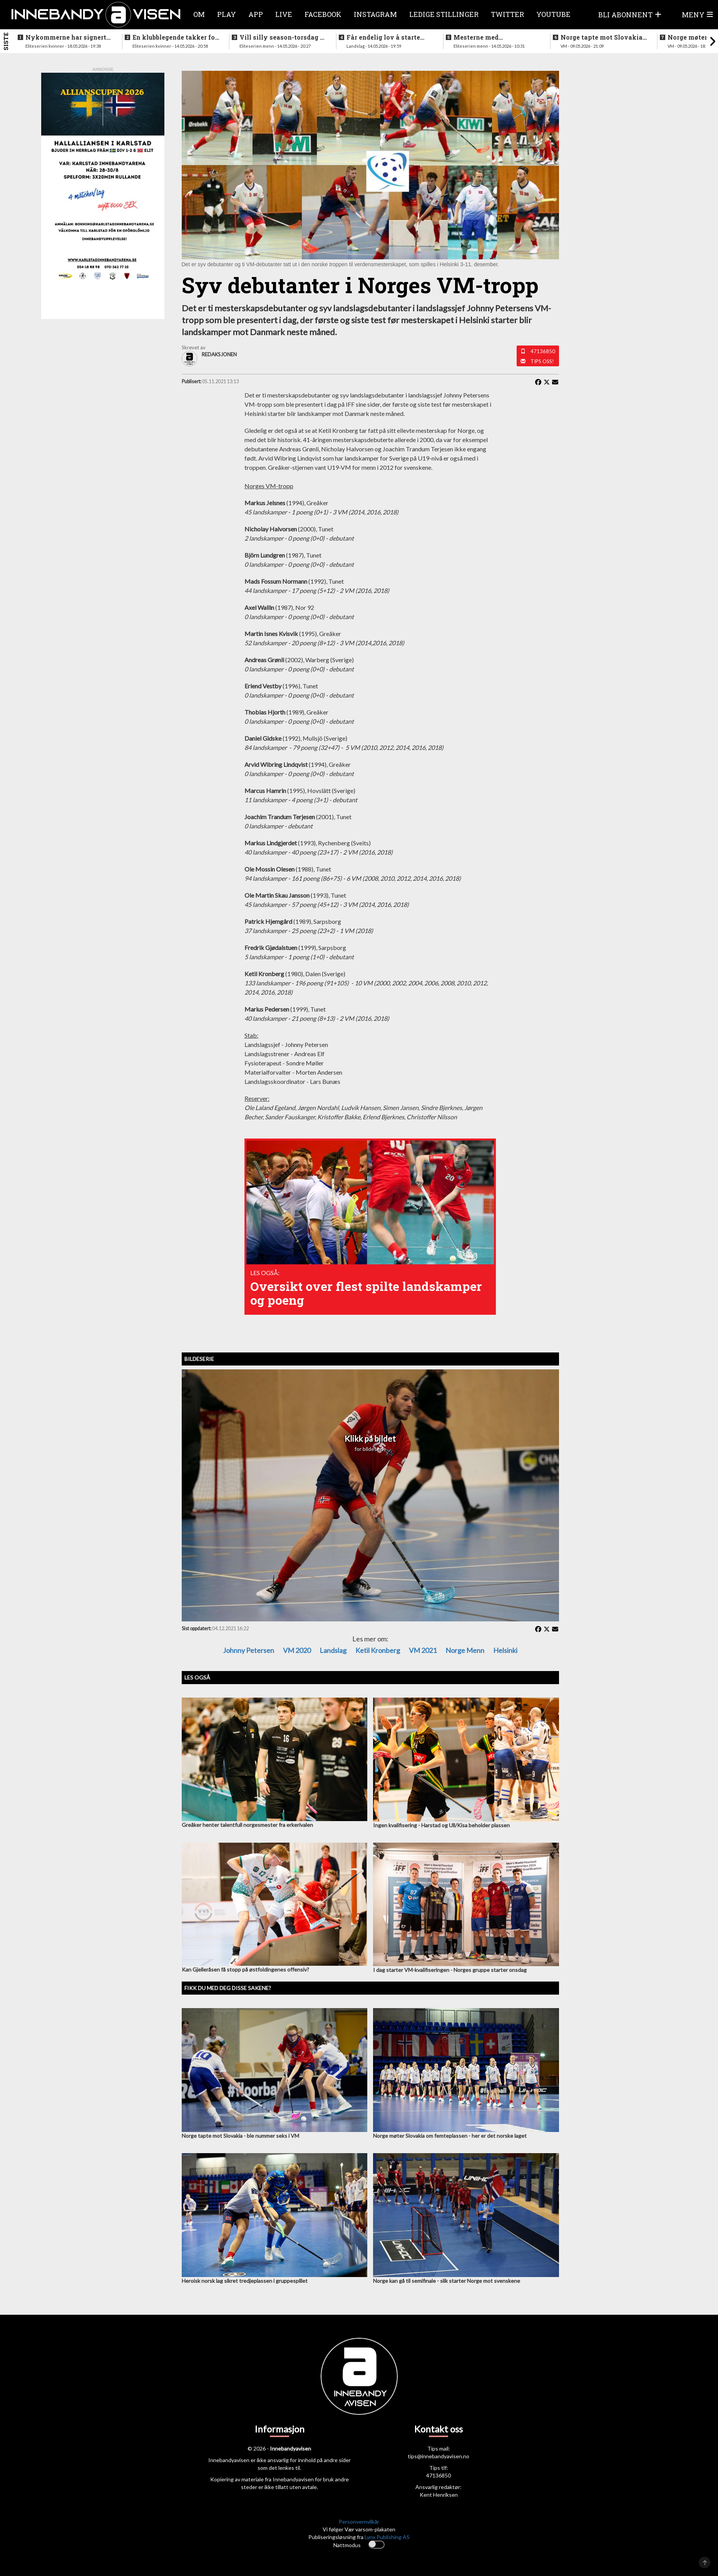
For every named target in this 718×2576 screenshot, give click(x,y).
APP (255, 14)
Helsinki (505, 1650)
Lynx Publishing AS (387, 2537)
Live (283, 14)
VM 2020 (297, 1650)
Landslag (333, 1650)
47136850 (543, 351)
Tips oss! (542, 361)
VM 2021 (423, 1650)
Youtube (553, 14)
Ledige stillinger (444, 14)
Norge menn (464, 1650)
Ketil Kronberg (377, 1650)
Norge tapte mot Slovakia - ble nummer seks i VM (603, 37)
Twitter (507, 14)
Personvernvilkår (359, 2521)
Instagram (375, 14)
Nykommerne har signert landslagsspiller (65, 37)
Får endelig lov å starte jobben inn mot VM (383, 37)
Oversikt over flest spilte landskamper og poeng (366, 1293)
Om (199, 14)
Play (226, 14)
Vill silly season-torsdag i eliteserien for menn (280, 37)
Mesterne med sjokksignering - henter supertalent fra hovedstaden (491, 37)
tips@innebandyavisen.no (438, 2456)
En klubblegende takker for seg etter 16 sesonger (175, 37)
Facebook (323, 14)
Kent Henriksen (439, 2494)
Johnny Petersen (248, 1650)
